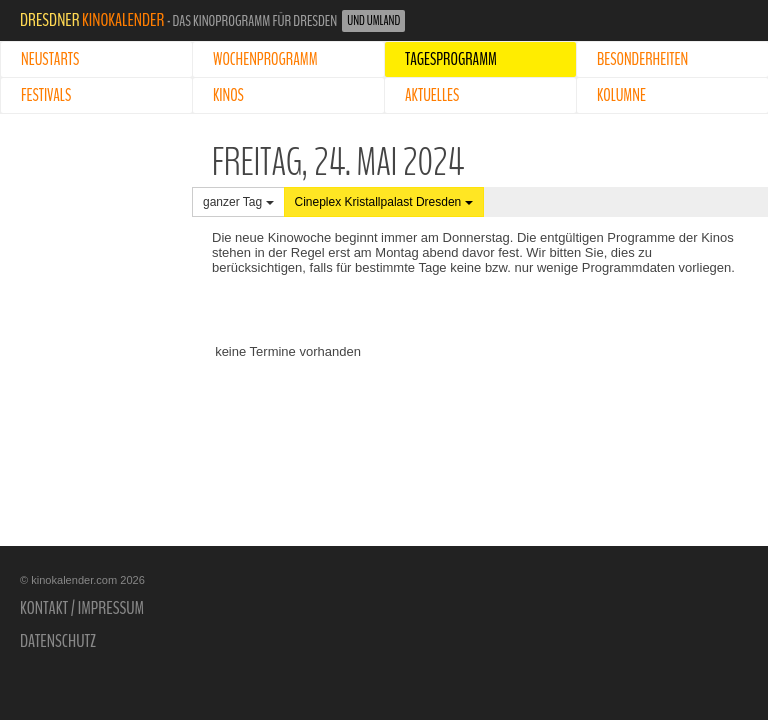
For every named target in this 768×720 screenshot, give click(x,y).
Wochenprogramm (265, 59)
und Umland (373, 21)
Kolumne (621, 95)
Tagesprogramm (451, 59)
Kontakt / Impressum (82, 608)
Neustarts (50, 59)
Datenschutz (58, 641)
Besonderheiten (642, 59)
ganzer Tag (238, 202)
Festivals (46, 95)
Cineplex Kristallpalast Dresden (384, 202)
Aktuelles (432, 95)
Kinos (228, 95)
